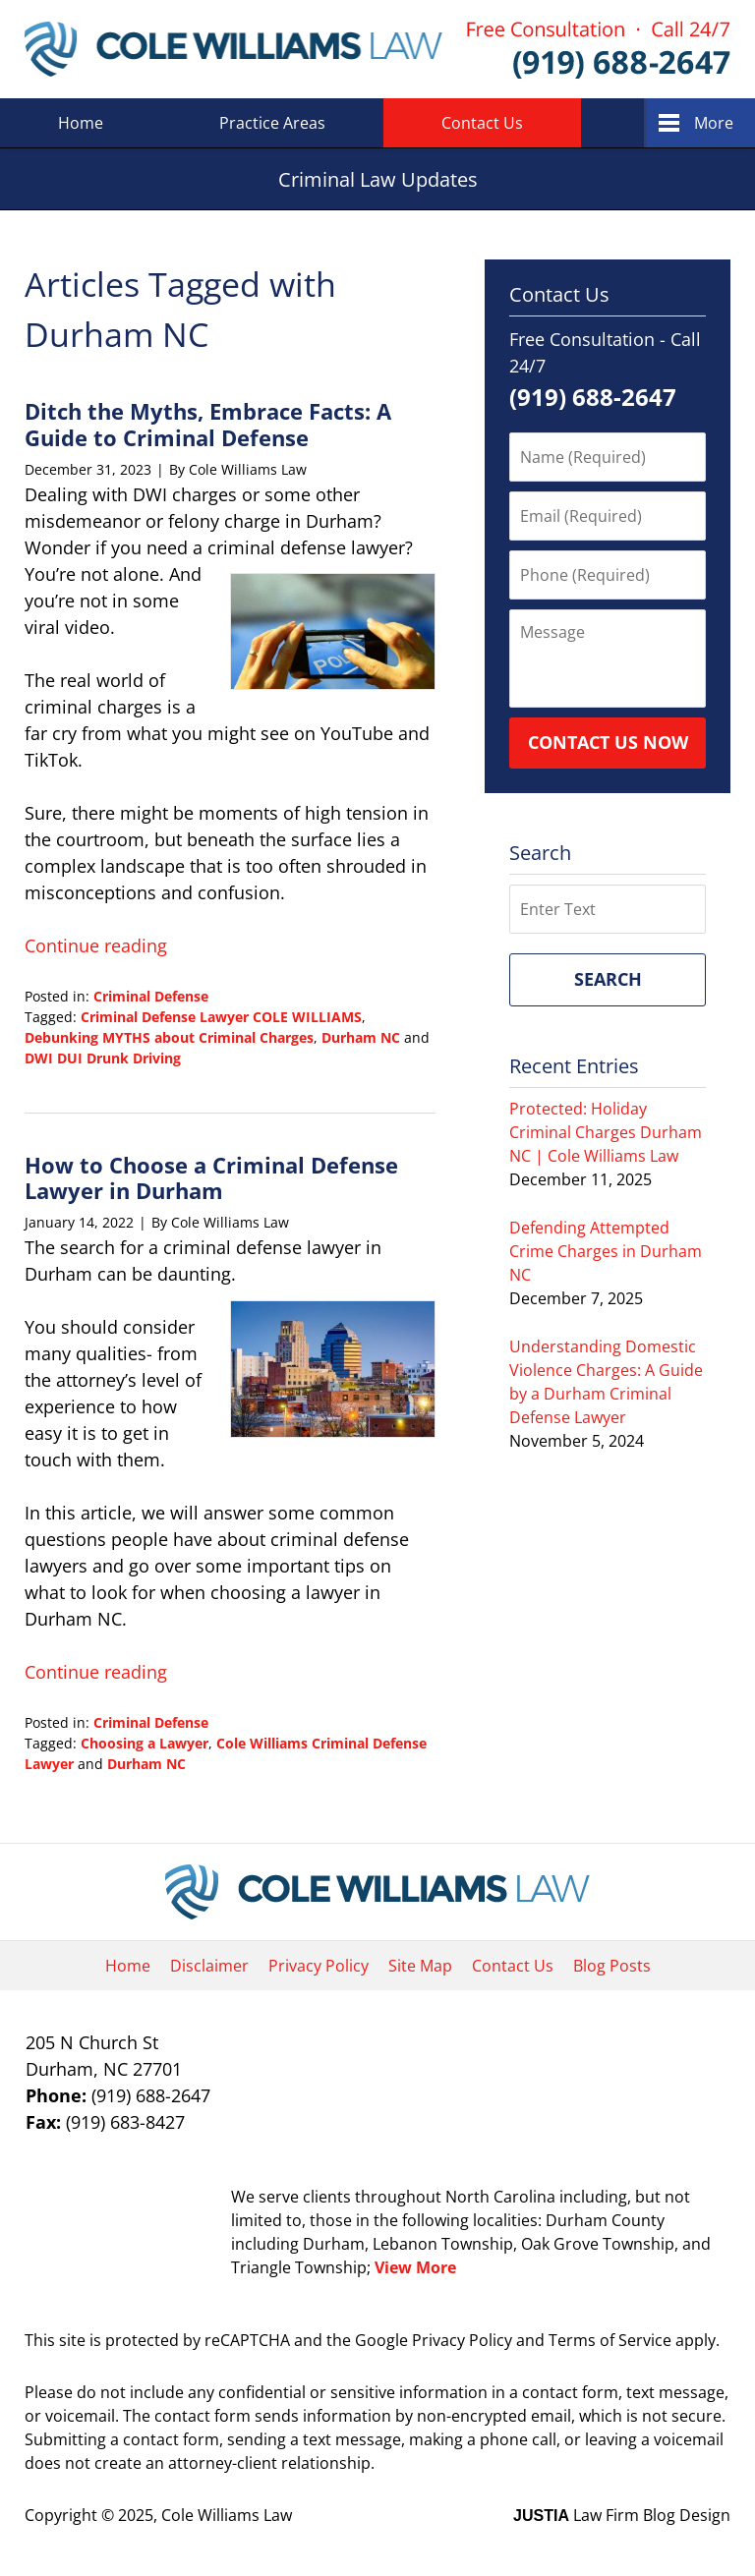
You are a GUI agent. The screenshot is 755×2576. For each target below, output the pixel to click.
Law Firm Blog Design (621, 2515)
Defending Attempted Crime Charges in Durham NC (605, 1251)
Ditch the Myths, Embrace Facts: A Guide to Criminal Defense (208, 423)
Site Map (420, 1965)
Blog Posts (612, 1965)
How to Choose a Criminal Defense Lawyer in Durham (211, 1177)
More (713, 123)
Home (80, 123)
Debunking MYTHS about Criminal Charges (169, 1037)
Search (608, 979)
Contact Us (482, 123)
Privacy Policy (318, 1965)
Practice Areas (272, 123)
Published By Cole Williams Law (598, 50)
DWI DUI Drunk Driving (103, 1058)
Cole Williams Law (226, 2515)
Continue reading (96, 945)
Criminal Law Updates (233, 49)
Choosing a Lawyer (144, 1743)
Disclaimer (209, 1965)
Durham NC (360, 1037)
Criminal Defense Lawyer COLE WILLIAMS (221, 1016)
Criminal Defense (150, 996)
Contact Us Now (608, 742)
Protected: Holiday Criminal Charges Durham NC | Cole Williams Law (605, 1132)
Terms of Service (610, 2340)
